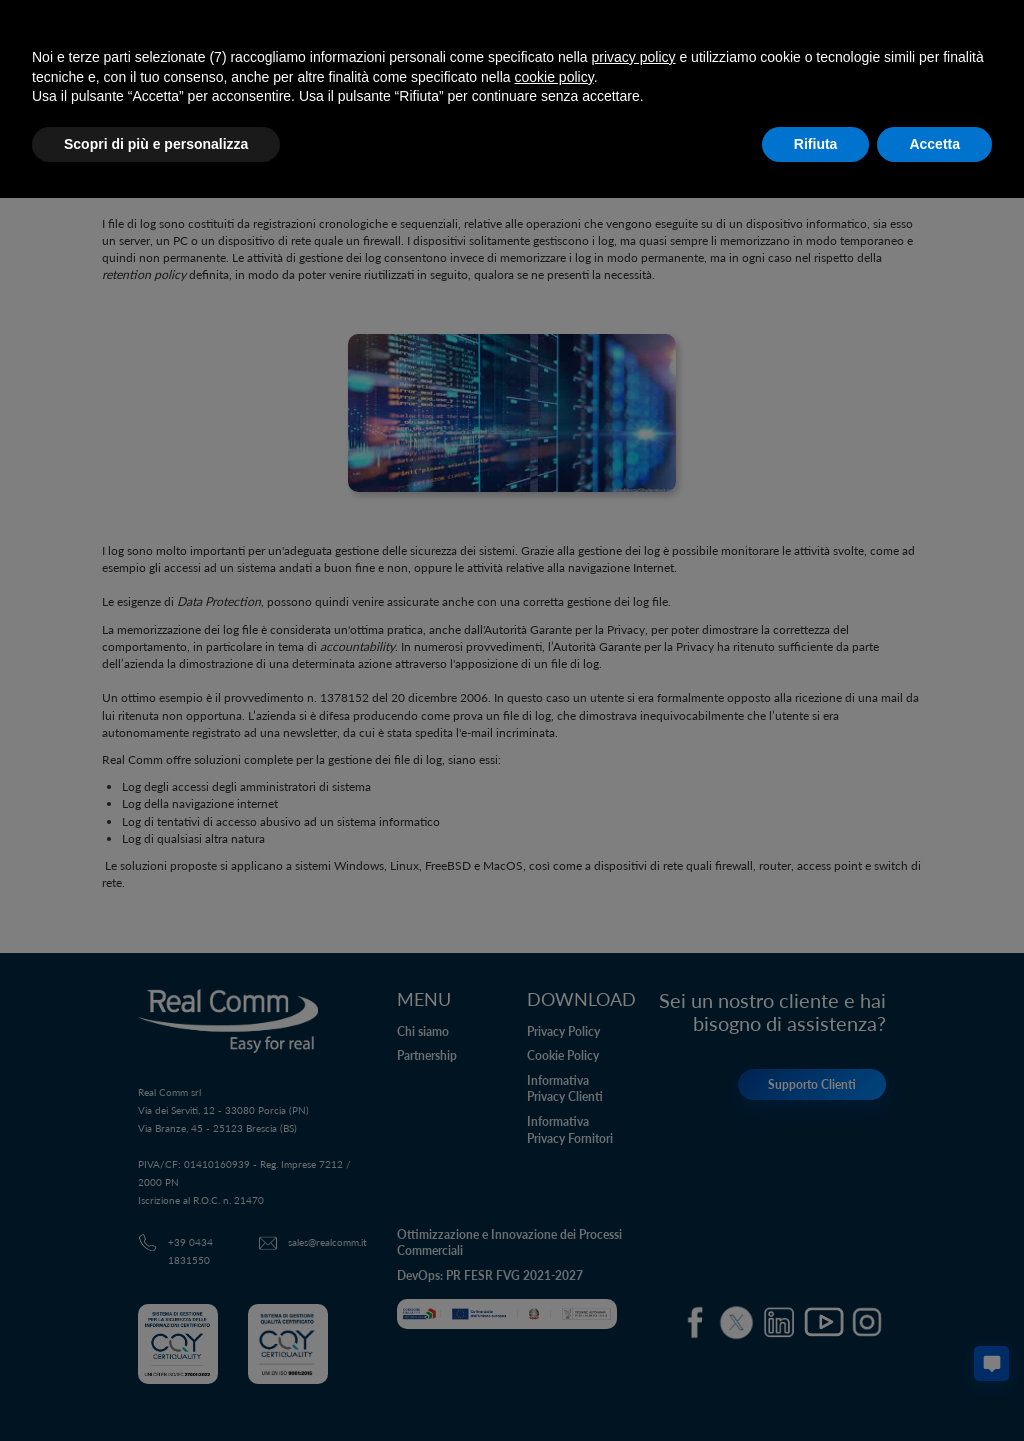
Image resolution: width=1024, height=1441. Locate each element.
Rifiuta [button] (816, 144)
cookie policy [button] (554, 77)
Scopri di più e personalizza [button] (156, 144)
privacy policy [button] (634, 57)
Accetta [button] (934, 144)
